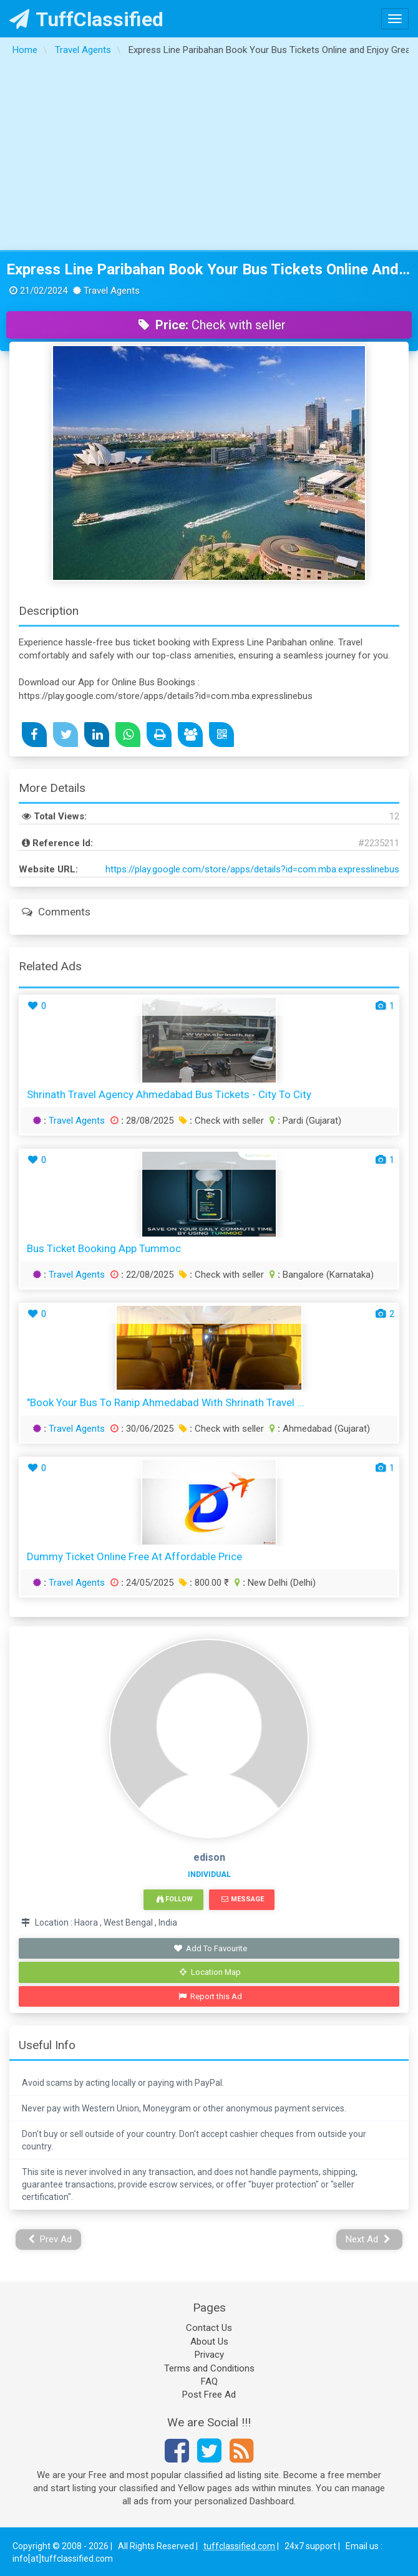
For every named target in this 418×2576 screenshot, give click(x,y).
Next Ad (368, 2239)
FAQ (209, 2381)
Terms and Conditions (209, 2368)
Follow (175, 1899)
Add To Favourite (210, 1948)
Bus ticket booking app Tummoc (104, 1248)
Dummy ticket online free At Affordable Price (134, 1556)
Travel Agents (77, 1120)
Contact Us (209, 2327)
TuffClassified (86, 19)
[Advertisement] (209, 156)
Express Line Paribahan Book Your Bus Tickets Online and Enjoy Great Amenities (209, 269)
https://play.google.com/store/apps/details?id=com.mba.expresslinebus (252, 869)
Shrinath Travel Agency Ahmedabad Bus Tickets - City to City (169, 1094)
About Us (209, 2341)
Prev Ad (50, 2239)
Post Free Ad (209, 2394)
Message (242, 1899)
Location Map (210, 1972)
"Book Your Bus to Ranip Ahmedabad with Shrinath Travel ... (165, 1402)
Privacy (209, 2354)
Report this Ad (210, 1996)
